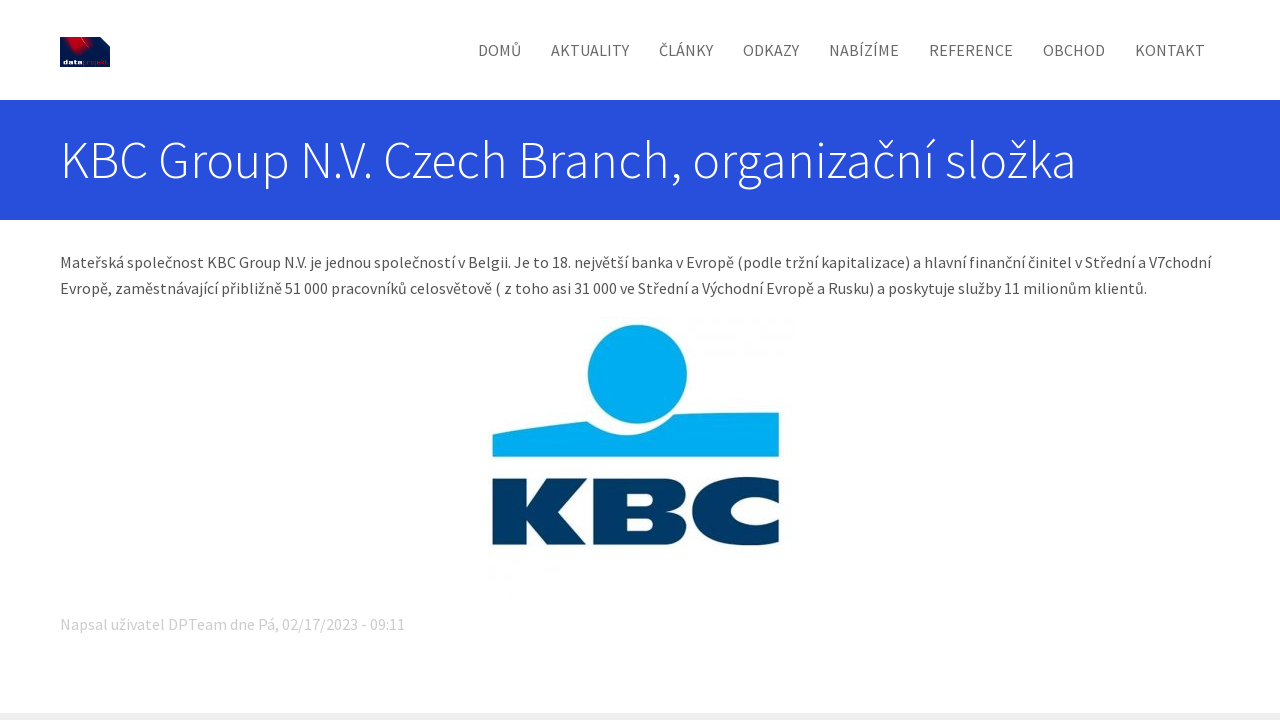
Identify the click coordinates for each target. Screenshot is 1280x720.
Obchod (1074, 50)
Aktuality (590, 50)
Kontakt (1170, 50)
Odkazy (771, 50)
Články (686, 50)
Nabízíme (864, 50)
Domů (499, 50)
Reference (971, 50)
